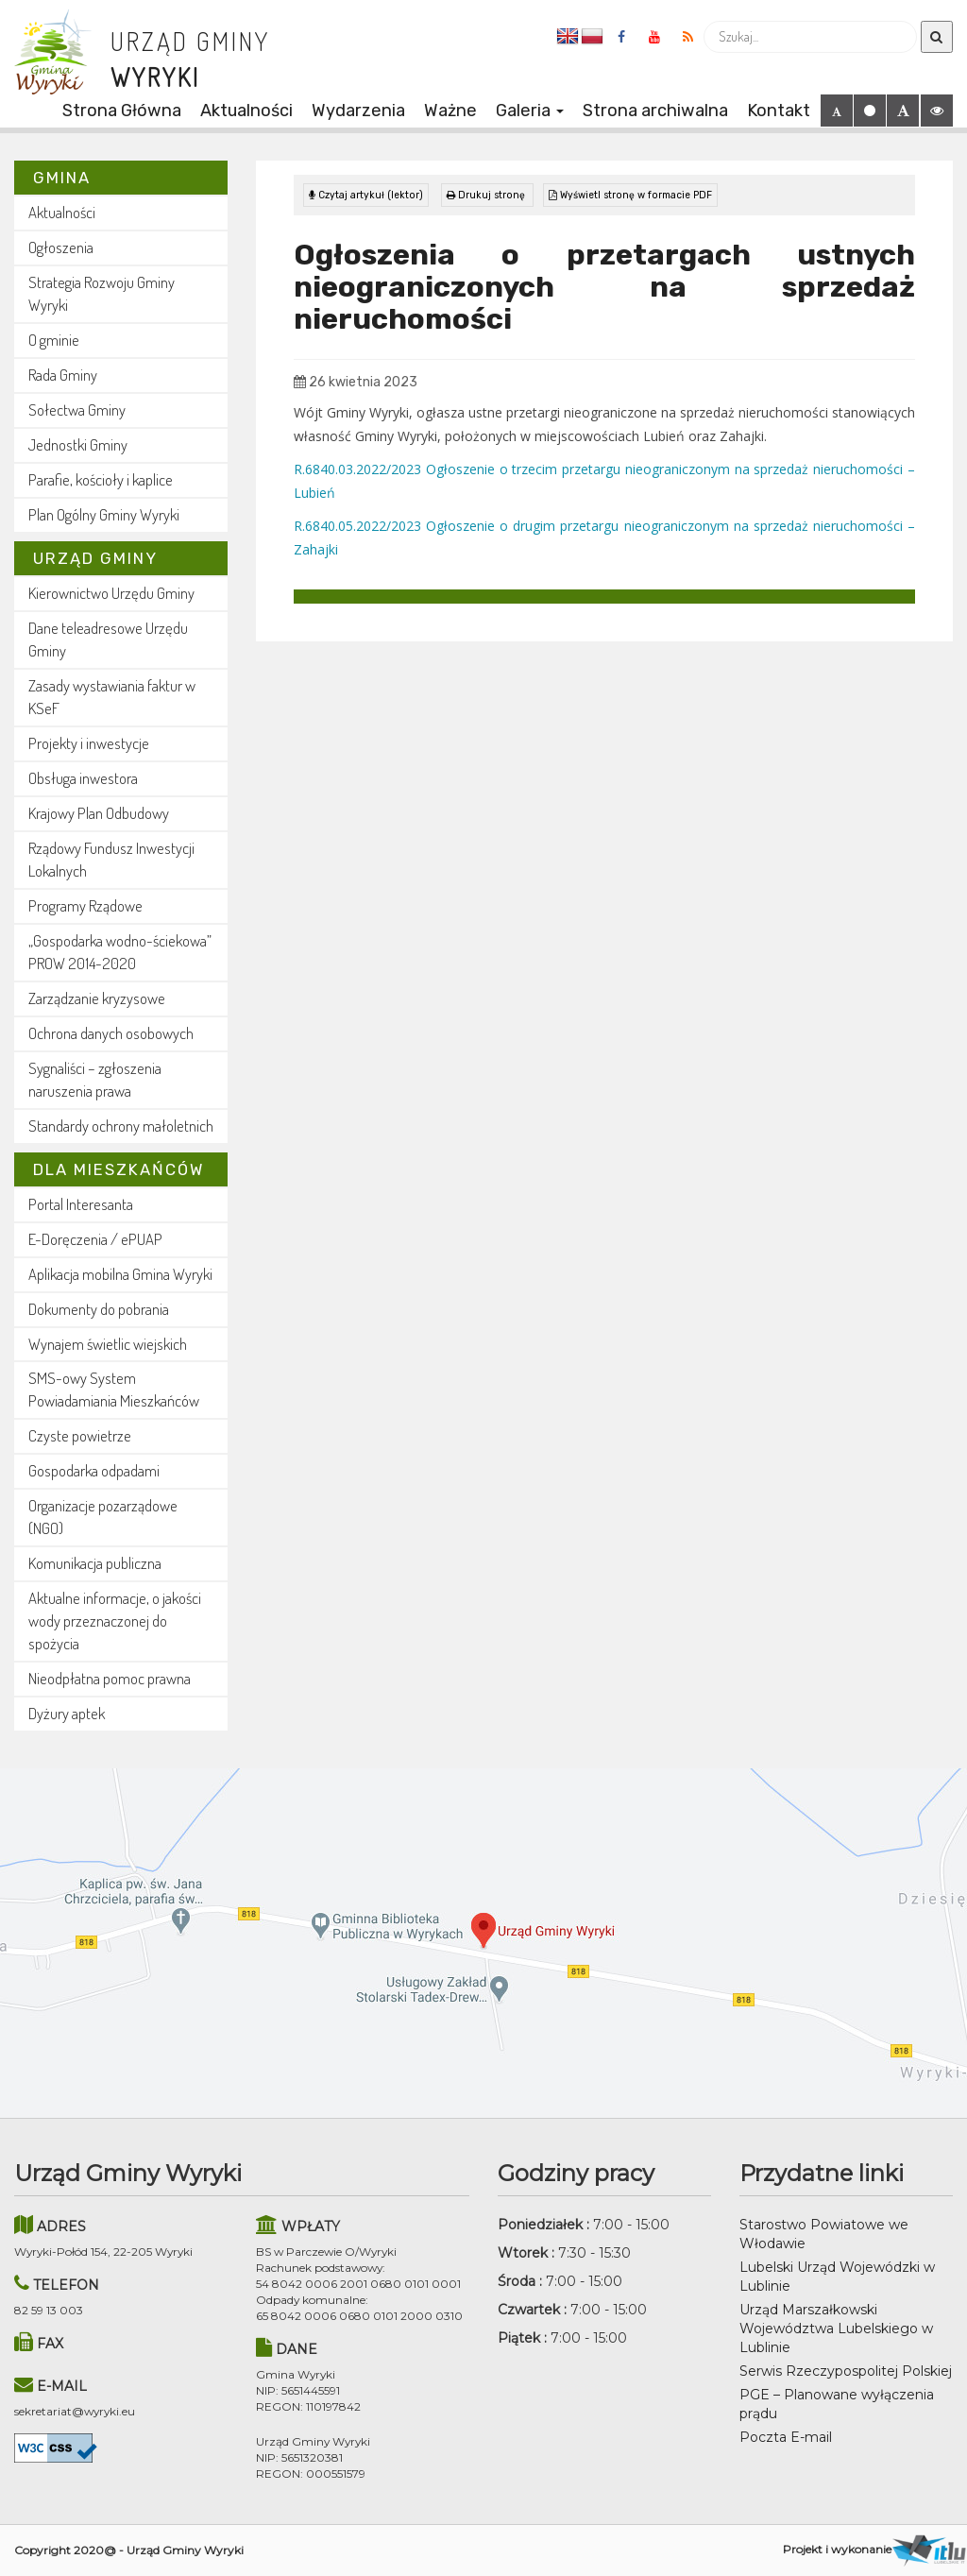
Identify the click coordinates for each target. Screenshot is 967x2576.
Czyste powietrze (79, 1435)
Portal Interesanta (80, 1204)
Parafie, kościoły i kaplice (100, 479)
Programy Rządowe (85, 905)
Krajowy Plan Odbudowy (98, 813)
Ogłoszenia (60, 247)
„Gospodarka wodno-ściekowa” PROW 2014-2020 (120, 951)
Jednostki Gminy (77, 444)
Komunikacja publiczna (94, 1563)
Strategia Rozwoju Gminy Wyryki (101, 293)
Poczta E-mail (785, 2437)
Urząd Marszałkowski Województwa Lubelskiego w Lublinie (836, 2328)
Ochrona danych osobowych (111, 1033)
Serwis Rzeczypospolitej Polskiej (845, 2371)
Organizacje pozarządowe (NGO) (103, 1516)
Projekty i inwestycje (88, 743)
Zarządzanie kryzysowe (96, 998)
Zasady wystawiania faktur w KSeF (111, 696)
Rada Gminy (62, 374)
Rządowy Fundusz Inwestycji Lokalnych (111, 859)
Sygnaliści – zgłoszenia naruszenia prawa (94, 1079)
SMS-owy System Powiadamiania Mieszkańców (113, 1389)
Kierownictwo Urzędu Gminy (111, 593)
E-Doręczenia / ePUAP (95, 1239)
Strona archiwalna (655, 110)
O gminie (53, 340)
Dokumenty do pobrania (98, 1309)
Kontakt (778, 110)
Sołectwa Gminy (77, 409)
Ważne (450, 110)
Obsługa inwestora (83, 778)
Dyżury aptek (66, 1713)
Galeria (530, 110)
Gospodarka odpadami (94, 1470)
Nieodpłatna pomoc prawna (109, 1678)
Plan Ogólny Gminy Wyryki (103, 514)
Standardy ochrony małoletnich (120, 1125)
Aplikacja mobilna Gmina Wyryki (120, 1274)
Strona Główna (121, 110)
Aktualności (246, 110)
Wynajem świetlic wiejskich (107, 1344)
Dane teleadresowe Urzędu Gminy (108, 639)
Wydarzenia (358, 110)
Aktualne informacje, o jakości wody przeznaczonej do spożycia (114, 1620)
